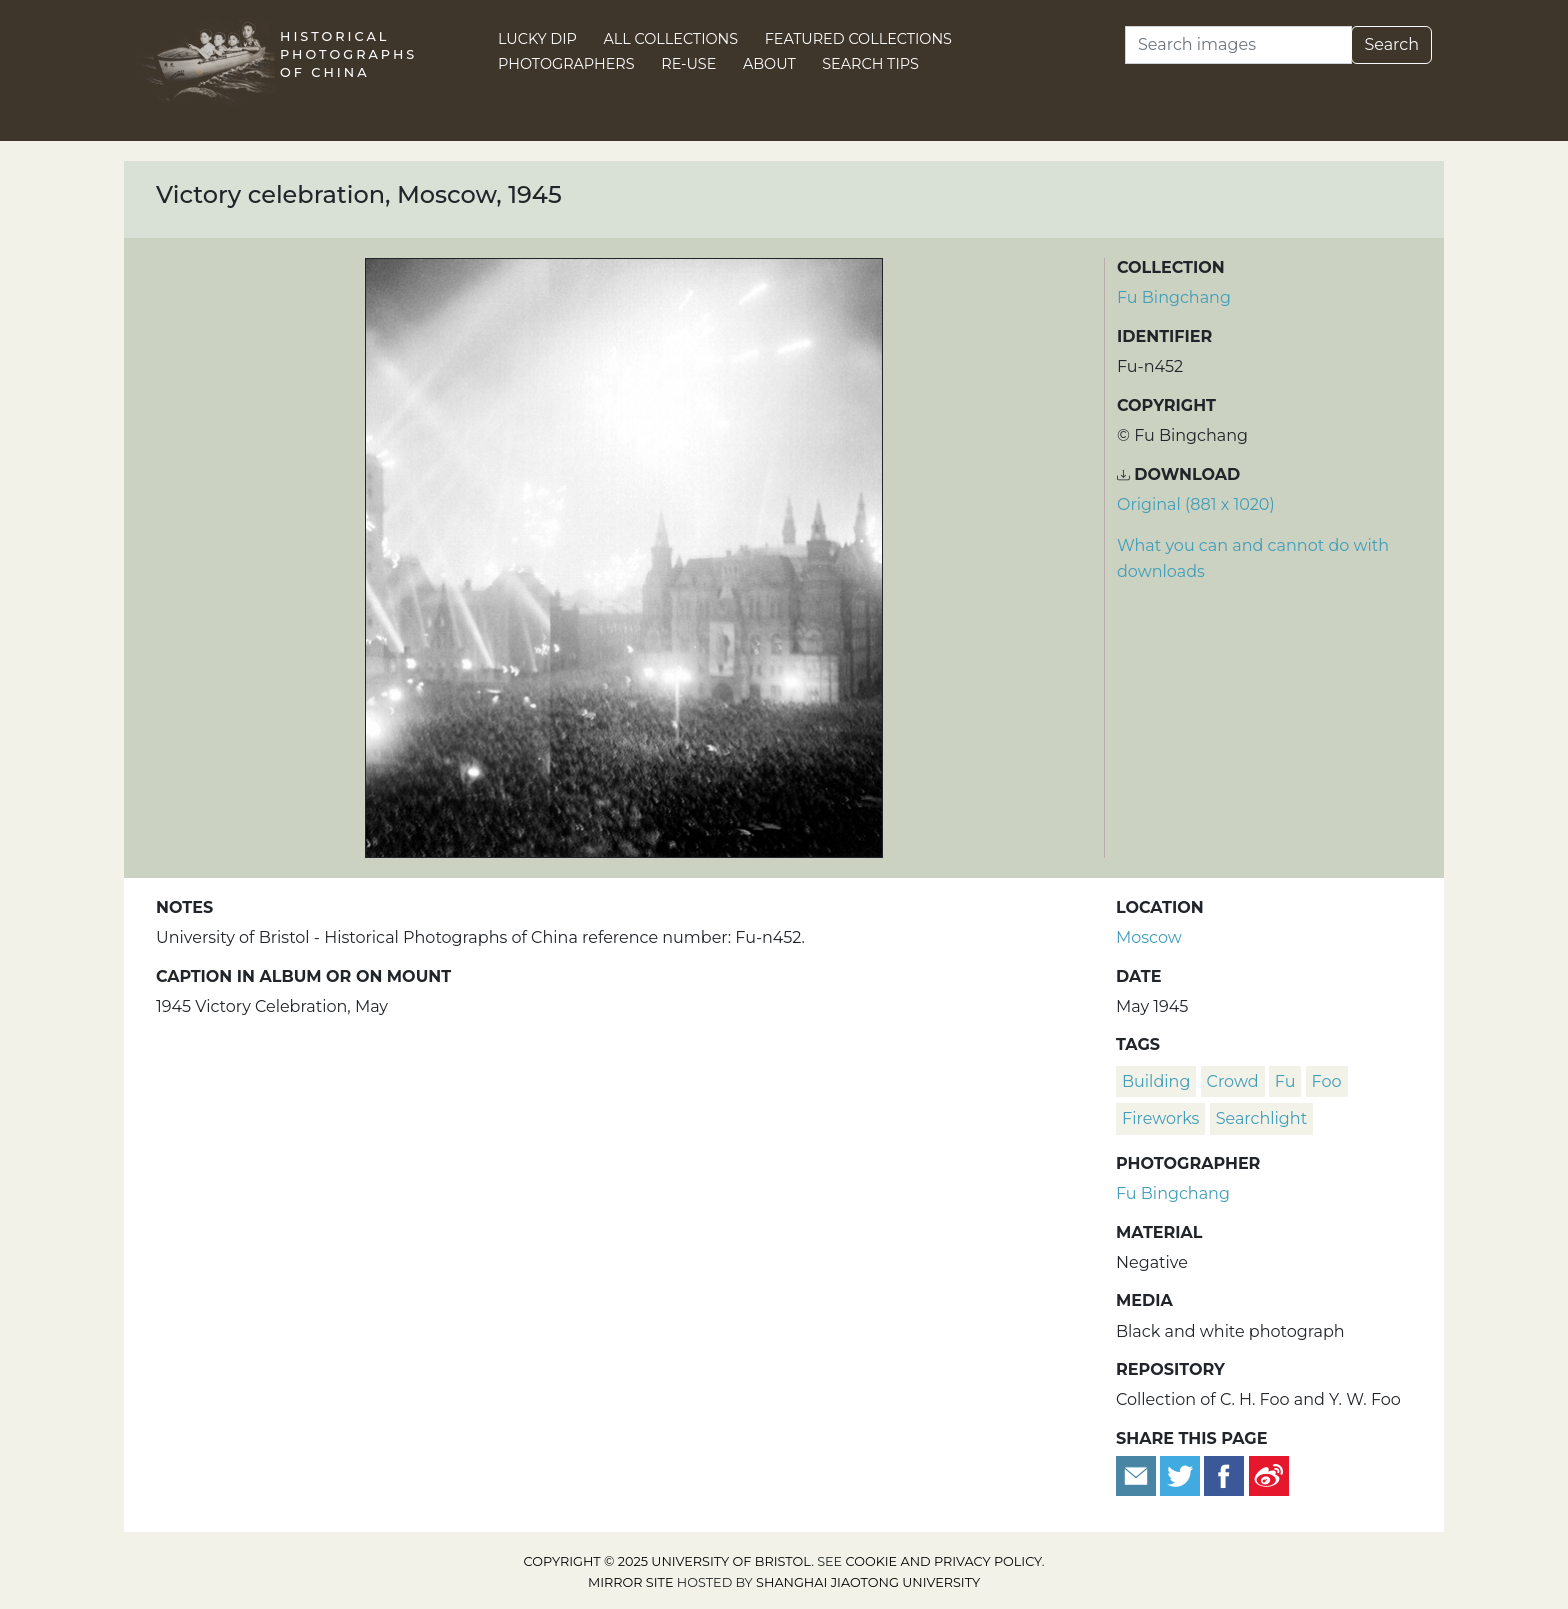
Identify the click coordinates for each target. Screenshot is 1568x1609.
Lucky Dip (537, 39)
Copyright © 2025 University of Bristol (668, 1561)
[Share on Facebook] (1224, 1474)
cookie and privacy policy (944, 1561)
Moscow (1149, 937)
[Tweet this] (1182, 1474)
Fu (1285, 1081)
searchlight (1262, 1118)
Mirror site (631, 1582)
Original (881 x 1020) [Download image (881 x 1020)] (1196, 504)
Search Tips (870, 64)
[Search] (1238, 45)
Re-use (688, 64)
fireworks (1160, 1118)
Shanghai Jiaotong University (868, 1582)
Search (1391, 44)
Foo (1327, 1081)
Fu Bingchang (1174, 297)
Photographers (566, 64)
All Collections (671, 39)
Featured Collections (858, 39)
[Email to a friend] (1138, 1474)
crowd (1233, 1081)
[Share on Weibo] (1269, 1474)
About (769, 64)
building (1156, 1081)
